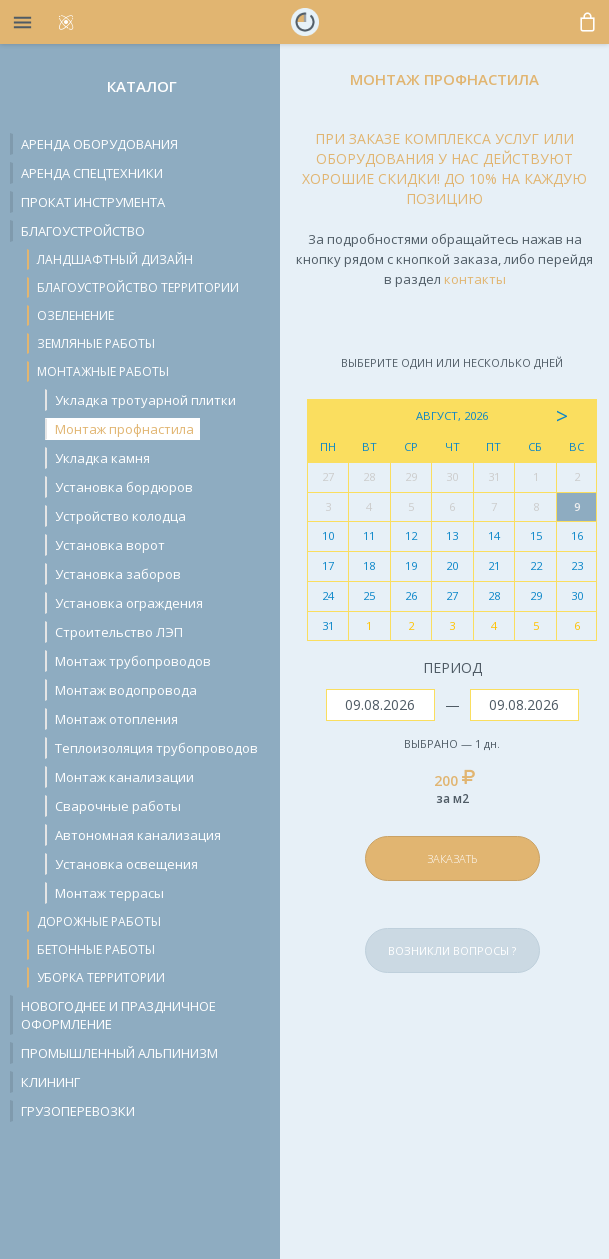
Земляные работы (96, 343)
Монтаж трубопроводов (133, 661)
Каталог (142, 86)
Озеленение (75, 315)
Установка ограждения (129, 603)
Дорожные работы (99, 921)
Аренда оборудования (99, 144)
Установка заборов (118, 574)
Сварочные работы (118, 806)
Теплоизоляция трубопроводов (156, 748)
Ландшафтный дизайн (115, 259)
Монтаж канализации (124, 777)
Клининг (50, 1082)
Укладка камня (102, 458)
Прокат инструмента (93, 202)
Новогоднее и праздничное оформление (118, 1015)
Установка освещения (126, 864)
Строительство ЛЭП (119, 632)
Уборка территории (101, 977)
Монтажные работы (103, 371)
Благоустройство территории (138, 287)
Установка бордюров (124, 487)
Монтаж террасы (109, 893)
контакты (475, 279)
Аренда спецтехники (92, 173)
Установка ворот (110, 545)
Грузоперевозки (78, 1111)
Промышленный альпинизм (119, 1053)
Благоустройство (83, 231)
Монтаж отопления (116, 719)
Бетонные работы (96, 949)
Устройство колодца (120, 516)
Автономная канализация (138, 835)
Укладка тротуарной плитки (145, 400)
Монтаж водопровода (126, 690)
